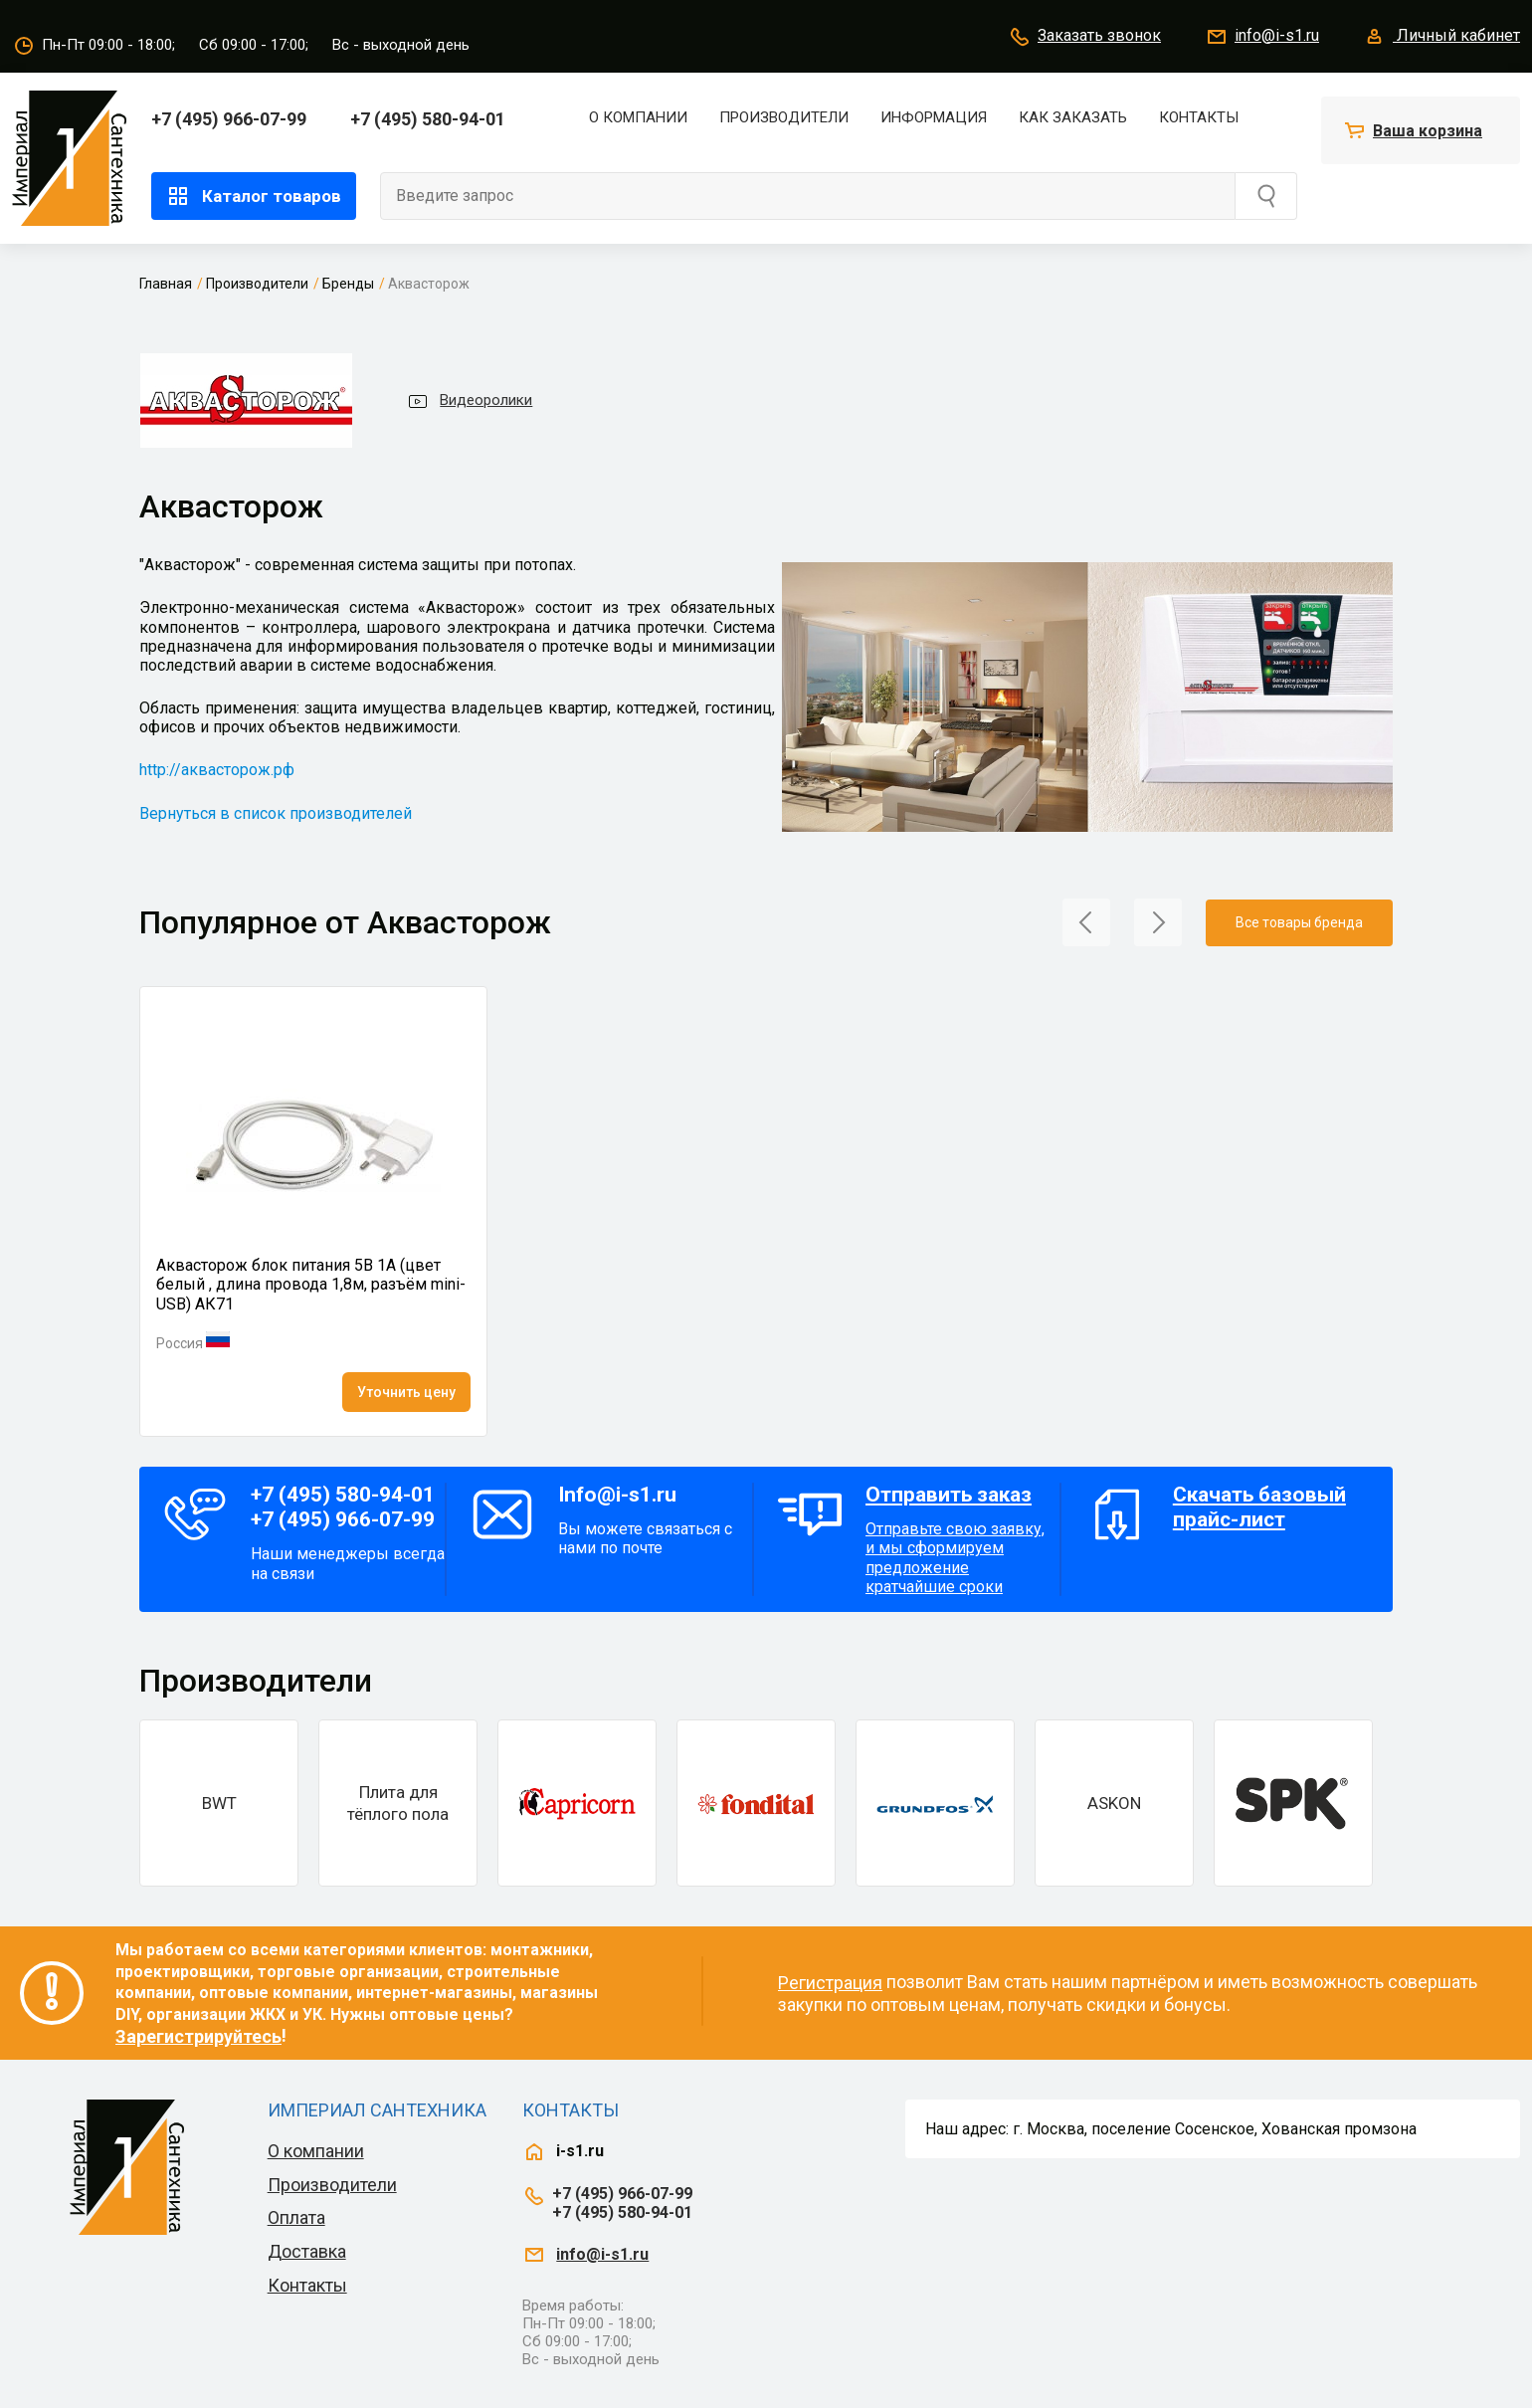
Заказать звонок (1084, 37)
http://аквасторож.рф (216, 769)
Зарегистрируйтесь (198, 2036)
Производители (784, 117)
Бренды (348, 284)
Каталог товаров (253, 196)
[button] (1086, 920)
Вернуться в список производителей (275, 813)
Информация (933, 117)
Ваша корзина (1427, 130)
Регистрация (830, 1982)
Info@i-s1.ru (617, 1494)
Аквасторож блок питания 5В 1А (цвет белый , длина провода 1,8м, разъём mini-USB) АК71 (311, 1284)
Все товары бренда (1299, 922)
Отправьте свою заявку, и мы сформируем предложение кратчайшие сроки (957, 1539)
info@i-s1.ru (1262, 37)
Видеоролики (469, 401)
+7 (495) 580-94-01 (427, 118)
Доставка (307, 2251)
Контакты (1199, 117)
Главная (165, 284)
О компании (638, 117)
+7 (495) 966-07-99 (228, 118)
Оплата (296, 2217)
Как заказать (1073, 117)
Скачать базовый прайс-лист (1259, 1507)
